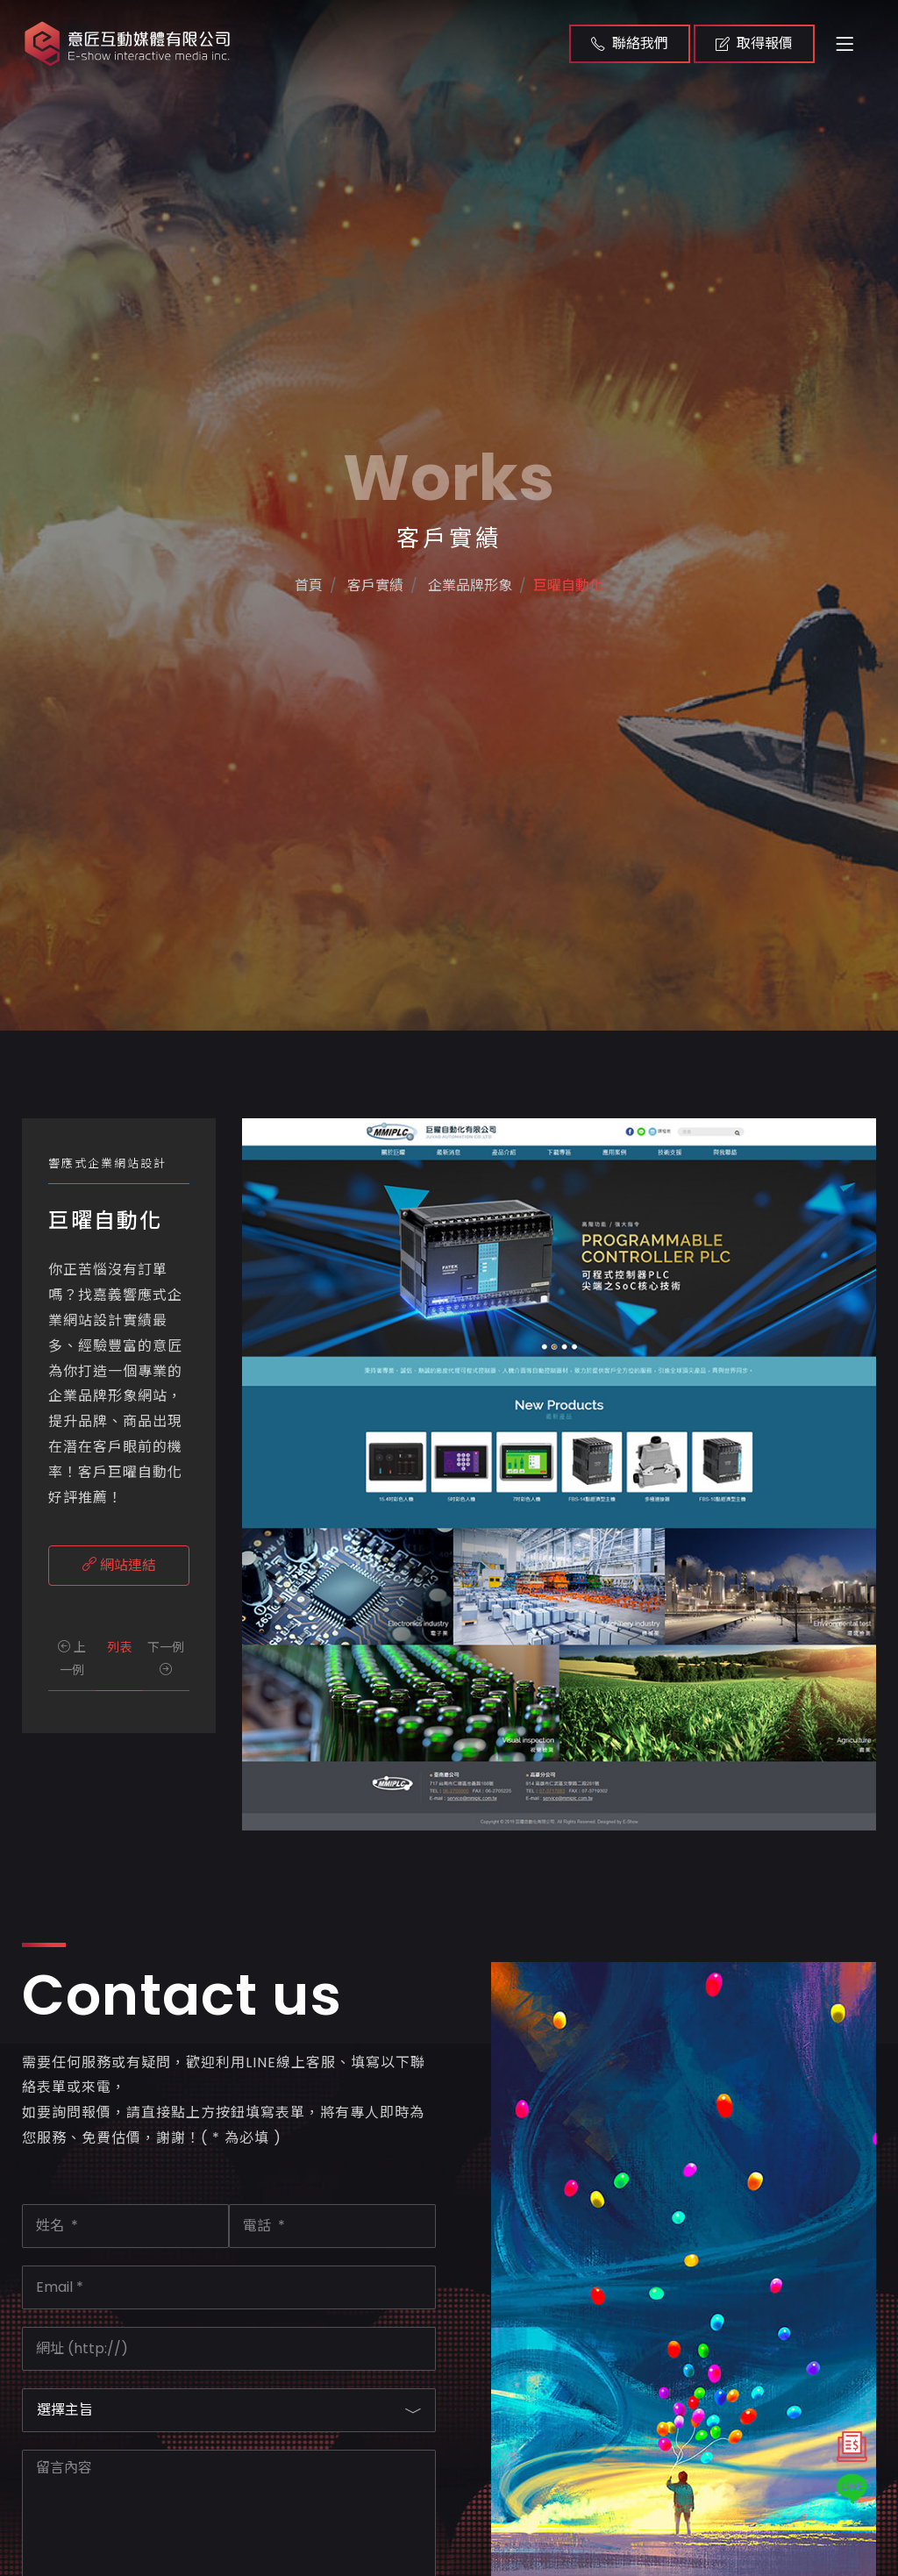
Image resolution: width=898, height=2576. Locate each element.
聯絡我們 (629, 43)
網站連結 (119, 1565)
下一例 (165, 1656)
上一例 (72, 1658)
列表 (119, 1647)
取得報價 (754, 43)
